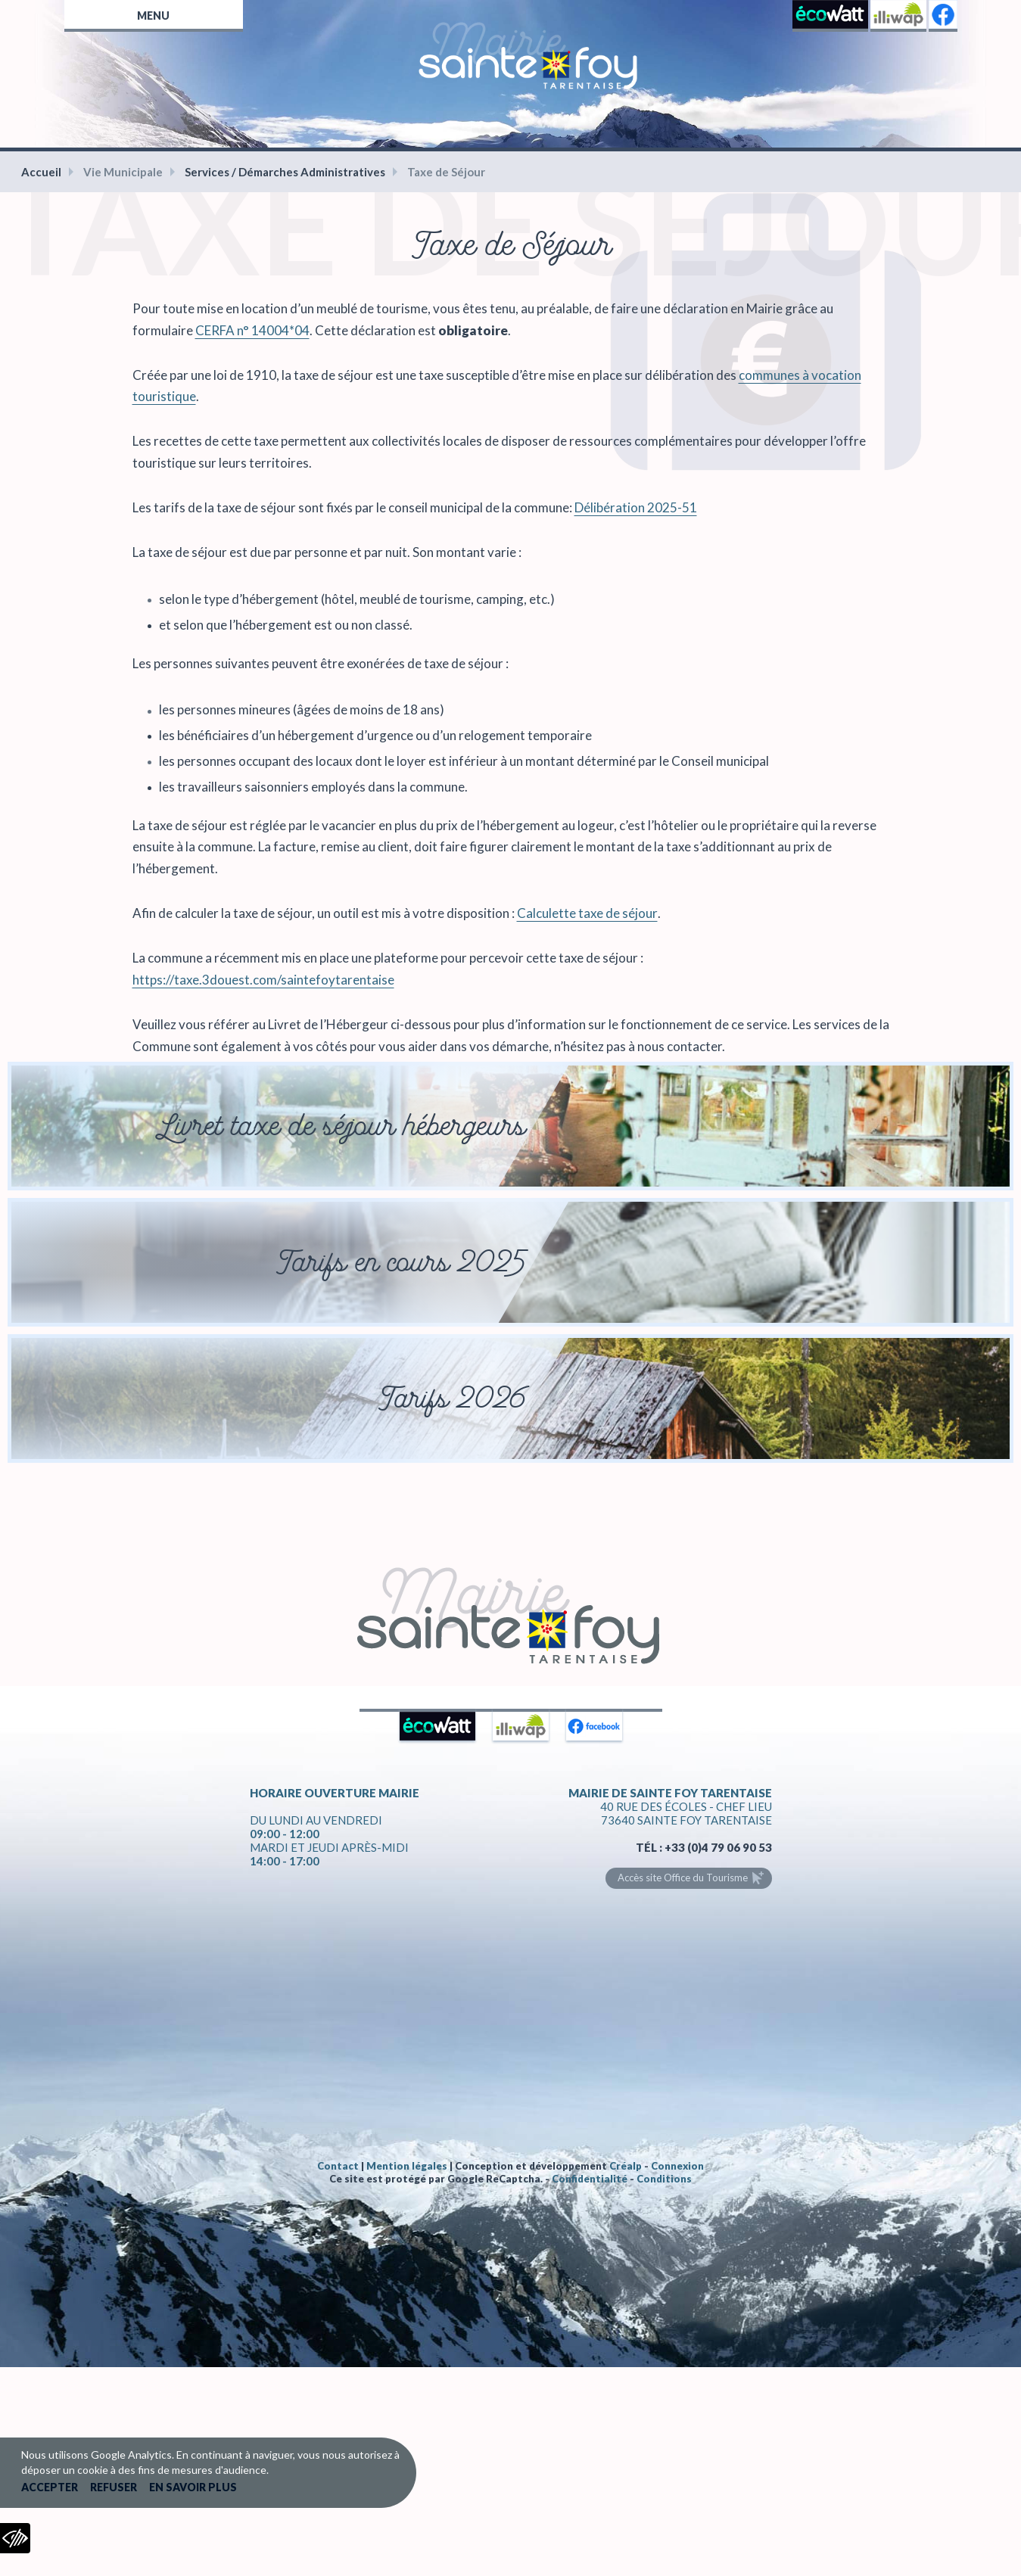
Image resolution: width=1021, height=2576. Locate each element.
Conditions (664, 2179)
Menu (153, 15)
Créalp (625, 2166)
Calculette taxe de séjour (587, 913)
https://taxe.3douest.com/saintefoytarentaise (263, 980)
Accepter (49, 2487)
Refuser (113, 2487)
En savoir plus (193, 2487)
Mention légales (406, 2166)
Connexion (677, 2166)
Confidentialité (589, 2179)
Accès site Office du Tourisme (683, 1877)
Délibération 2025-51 (635, 507)
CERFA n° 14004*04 (252, 330)
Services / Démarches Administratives (285, 172)
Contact (338, 2166)
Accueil (41, 172)
